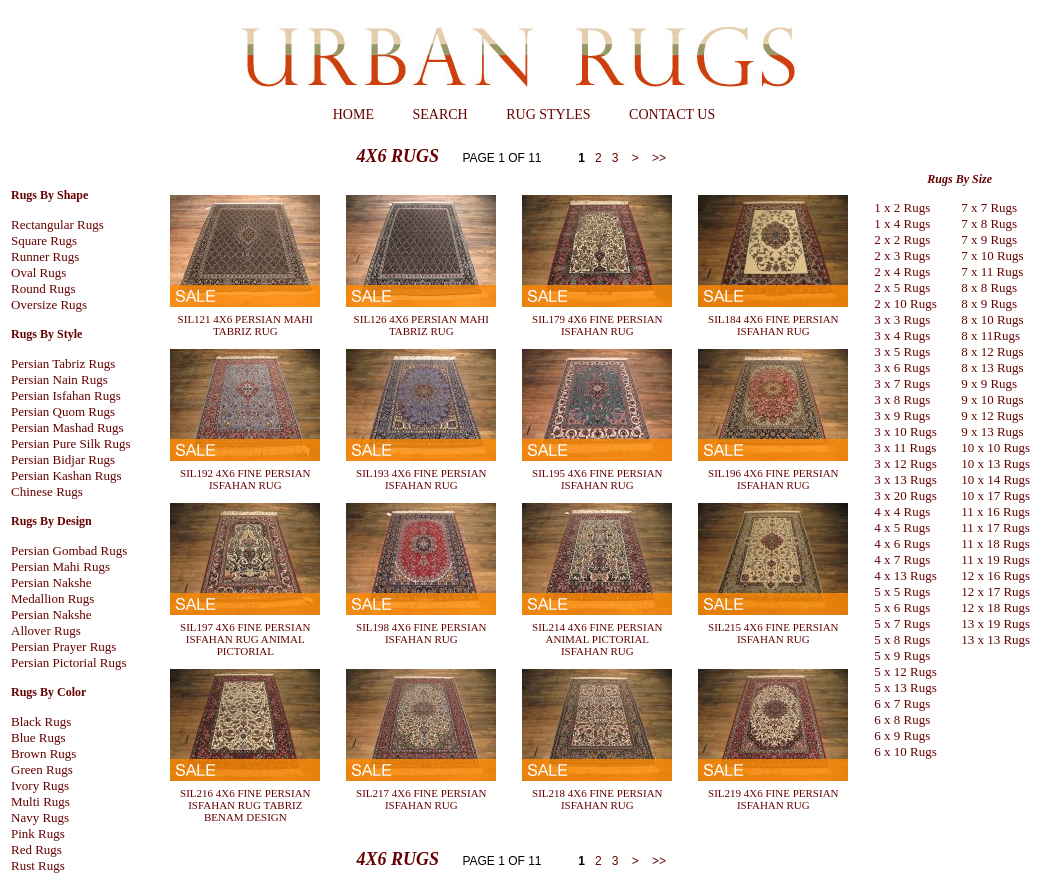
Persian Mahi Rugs (60, 566)
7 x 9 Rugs (989, 239)
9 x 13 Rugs (992, 431)
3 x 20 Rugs (905, 495)
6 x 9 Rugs (902, 735)
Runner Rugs (45, 256)
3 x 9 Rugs (902, 415)
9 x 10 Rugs (992, 399)
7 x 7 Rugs (989, 207)
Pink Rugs (38, 833)
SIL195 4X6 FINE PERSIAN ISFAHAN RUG (597, 479)
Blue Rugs (38, 737)
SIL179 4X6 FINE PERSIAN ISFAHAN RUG (597, 325)
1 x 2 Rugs (902, 207)
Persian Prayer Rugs (63, 646)
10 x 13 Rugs (995, 463)
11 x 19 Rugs (995, 559)
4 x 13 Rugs (905, 575)
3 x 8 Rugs (902, 399)
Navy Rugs (40, 817)
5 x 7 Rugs (902, 623)
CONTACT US (672, 114)
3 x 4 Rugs (902, 335)
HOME (353, 114)
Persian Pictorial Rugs (69, 662)
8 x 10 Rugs (992, 319)
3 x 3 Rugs (902, 319)
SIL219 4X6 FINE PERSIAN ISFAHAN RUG (773, 799)
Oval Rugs (38, 272)
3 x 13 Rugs (905, 479)
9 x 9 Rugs (989, 383)
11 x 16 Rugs (995, 511)
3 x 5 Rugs (902, 351)
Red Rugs (36, 849)
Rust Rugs (38, 865)
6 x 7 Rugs (902, 703)
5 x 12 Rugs (905, 671)
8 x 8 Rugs (989, 287)
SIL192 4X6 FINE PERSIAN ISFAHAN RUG (245, 479)
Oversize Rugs (49, 304)
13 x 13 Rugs (995, 639)
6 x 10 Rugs (905, 751)
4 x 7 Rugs (902, 559)
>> (657, 158)
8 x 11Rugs (990, 335)
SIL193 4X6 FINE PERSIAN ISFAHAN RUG (421, 479)
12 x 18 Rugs (995, 607)
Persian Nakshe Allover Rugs (51, 622)
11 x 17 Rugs (995, 527)
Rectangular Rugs (57, 224)
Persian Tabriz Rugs (63, 363)
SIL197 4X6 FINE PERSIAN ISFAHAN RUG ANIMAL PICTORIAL (245, 639)
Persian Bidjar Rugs (63, 459)
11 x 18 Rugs (995, 543)
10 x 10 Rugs (995, 447)
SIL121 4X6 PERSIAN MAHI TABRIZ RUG (245, 325)
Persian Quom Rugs (63, 411)
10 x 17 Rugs (995, 495)
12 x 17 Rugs (995, 591)
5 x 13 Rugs (905, 687)
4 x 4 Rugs (902, 511)
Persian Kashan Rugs (66, 475)
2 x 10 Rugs (905, 303)
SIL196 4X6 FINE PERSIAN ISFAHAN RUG (773, 479)
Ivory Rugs (40, 785)
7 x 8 (974, 223)
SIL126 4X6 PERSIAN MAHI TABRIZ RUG (421, 325)
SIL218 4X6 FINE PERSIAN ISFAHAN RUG (597, 799)
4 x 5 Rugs (902, 527)
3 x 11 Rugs (905, 447)
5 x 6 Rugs (902, 607)
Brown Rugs (43, 753)
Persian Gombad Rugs (69, 550)
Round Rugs (43, 288)
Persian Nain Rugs (59, 379)
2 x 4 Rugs (902, 271)
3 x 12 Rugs (905, 463)
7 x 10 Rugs (992, 255)
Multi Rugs (40, 801)
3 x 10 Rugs (905, 431)
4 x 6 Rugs (902, 543)
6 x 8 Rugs (902, 719)
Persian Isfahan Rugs (66, 395)
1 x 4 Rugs (902, 223)
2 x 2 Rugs (902, 239)
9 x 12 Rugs (992, 415)
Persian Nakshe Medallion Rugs (52, 590)
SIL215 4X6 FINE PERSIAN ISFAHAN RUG (773, 633)
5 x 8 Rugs (902, 639)
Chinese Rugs (47, 491)
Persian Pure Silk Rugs (71, 443)
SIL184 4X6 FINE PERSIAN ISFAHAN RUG (773, 325)
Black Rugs (41, 721)
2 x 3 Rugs (902, 255)
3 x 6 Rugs (902, 367)
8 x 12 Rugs (992, 351)
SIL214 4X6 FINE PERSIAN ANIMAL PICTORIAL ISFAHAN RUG (597, 639)
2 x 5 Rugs (902, 287)
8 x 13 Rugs (992, 367)
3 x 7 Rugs (902, 383)
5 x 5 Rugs (902, 591)
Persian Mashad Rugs (67, 427)
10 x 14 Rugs (995, 479)
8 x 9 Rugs (989, 303)
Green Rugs (42, 769)
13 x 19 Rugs (995, 623)
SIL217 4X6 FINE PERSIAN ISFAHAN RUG (421, 799)
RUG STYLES (548, 114)
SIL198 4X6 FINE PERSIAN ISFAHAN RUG (421, 633)
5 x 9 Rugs (902, 655)
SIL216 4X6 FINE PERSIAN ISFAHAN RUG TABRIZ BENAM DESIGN (245, 805)
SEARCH (439, 114)
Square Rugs (44, 240)
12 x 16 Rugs (995, 575)
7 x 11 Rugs (992, 271)
